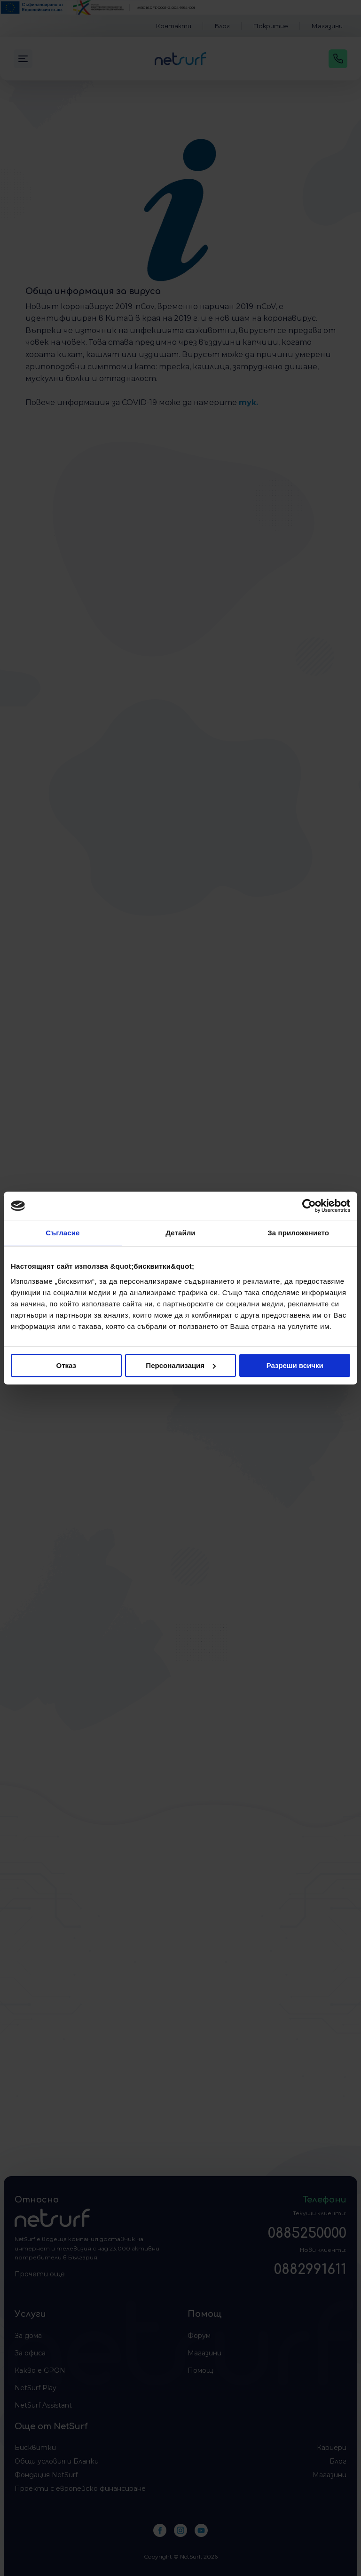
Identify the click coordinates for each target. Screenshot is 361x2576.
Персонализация (181, 1365)
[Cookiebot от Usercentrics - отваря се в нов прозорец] (309, 1206)
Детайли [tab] (180, 1233)
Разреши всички (295, 1365)
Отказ (66, 1365)
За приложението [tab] (298, 1233)
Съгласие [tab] (62, 1233)
